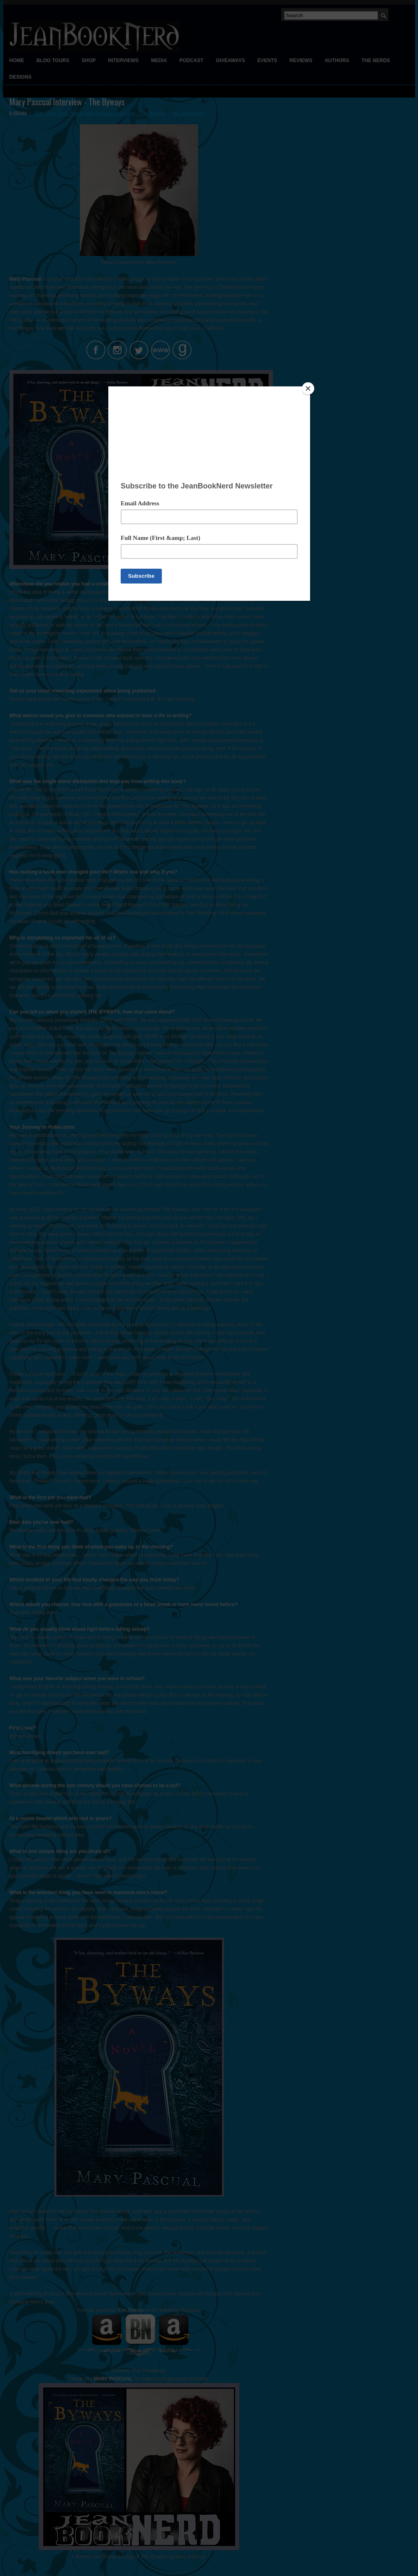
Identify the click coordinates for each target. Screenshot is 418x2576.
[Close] (308, 388)
